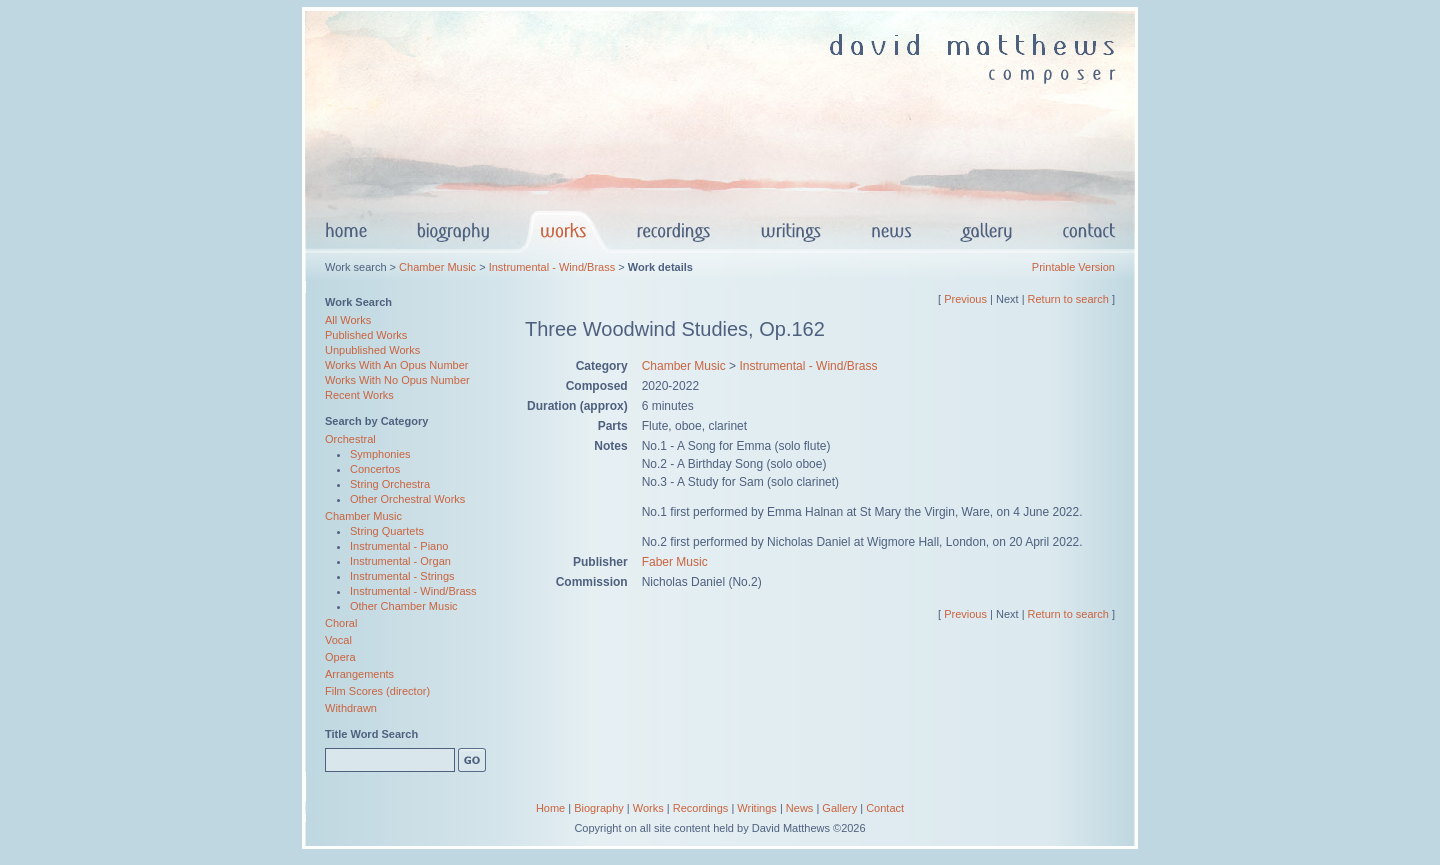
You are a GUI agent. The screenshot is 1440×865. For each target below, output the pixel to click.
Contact (885, 808)
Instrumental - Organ (400, 561)
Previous (965, 299)
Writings (757, 808)
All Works (348, 320)
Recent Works (359, 395)
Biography (599, 808)
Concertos (375, 469)
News (800, 808)
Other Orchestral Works (407, 499)
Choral (341, 623)
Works (648, 808)
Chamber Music (437, 267)
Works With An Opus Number (396, 365)
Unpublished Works (372, 350)
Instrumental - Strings (402, 576)
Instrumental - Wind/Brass (552, 267)
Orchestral (350, 439)
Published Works (366, 335)
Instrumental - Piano (399, 546)
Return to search (1068, 299)
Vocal (338, 640)
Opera (340, 657)
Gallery (839, 808)
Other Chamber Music (404, 606)
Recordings (701, 808)
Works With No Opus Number (397, 380)
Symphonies (380, 454)
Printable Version (1073, 267)
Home (550, 808)
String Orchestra (390, 484)
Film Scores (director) (377, 691)
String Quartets (387, 531)
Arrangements (359, 674)
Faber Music (675, 562)
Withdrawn (351, 708)
